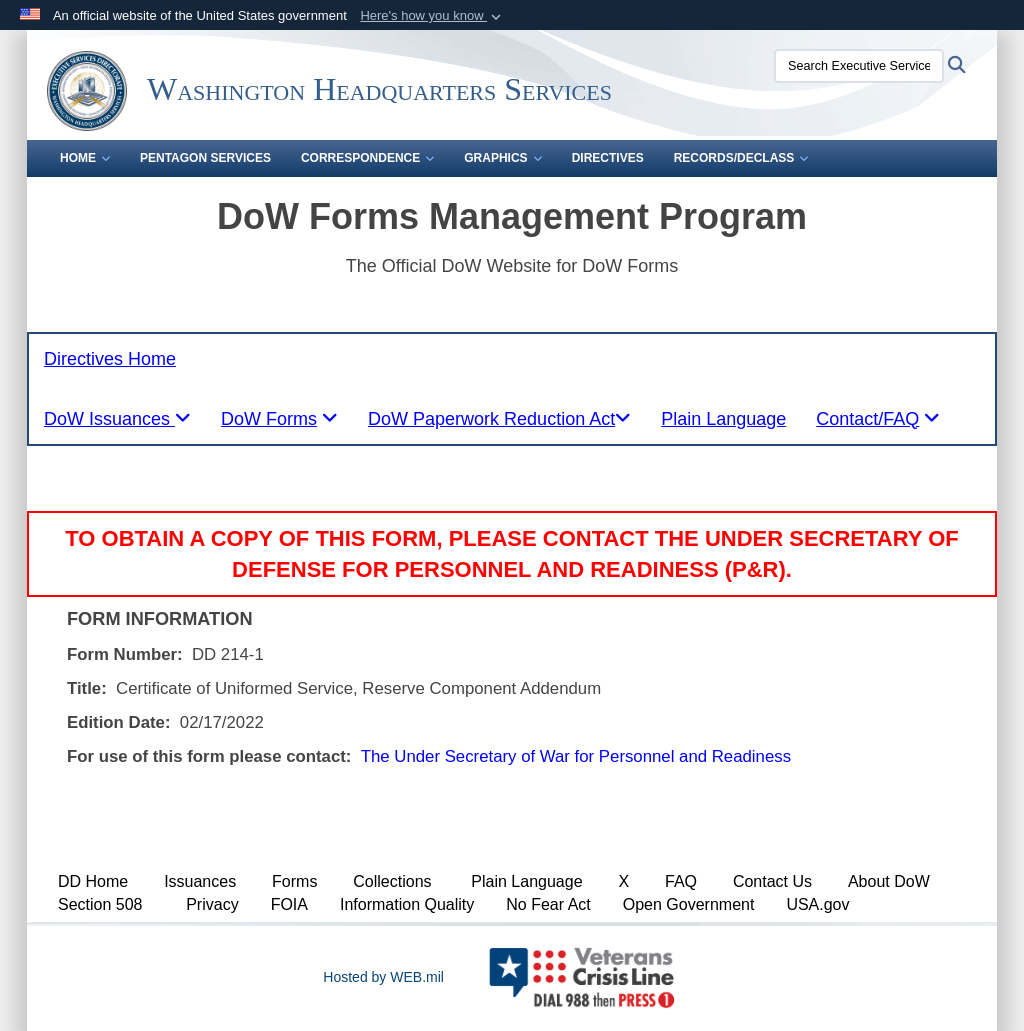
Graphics (502, 158)
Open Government (689, 904)
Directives (608, 158)
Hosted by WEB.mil (383, 977)
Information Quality (407, 904)
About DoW (889, 881)
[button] (432, 16)
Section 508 (100, 904)
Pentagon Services (205, 158)
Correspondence (367, 158)
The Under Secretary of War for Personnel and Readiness (576, 756)
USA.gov (817, 904)
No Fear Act (548, 904)
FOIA (289, 904)
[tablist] (117, 419)
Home (85, 158)
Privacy (212, 904)
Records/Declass (741, 158)
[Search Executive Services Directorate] (859, 66)
